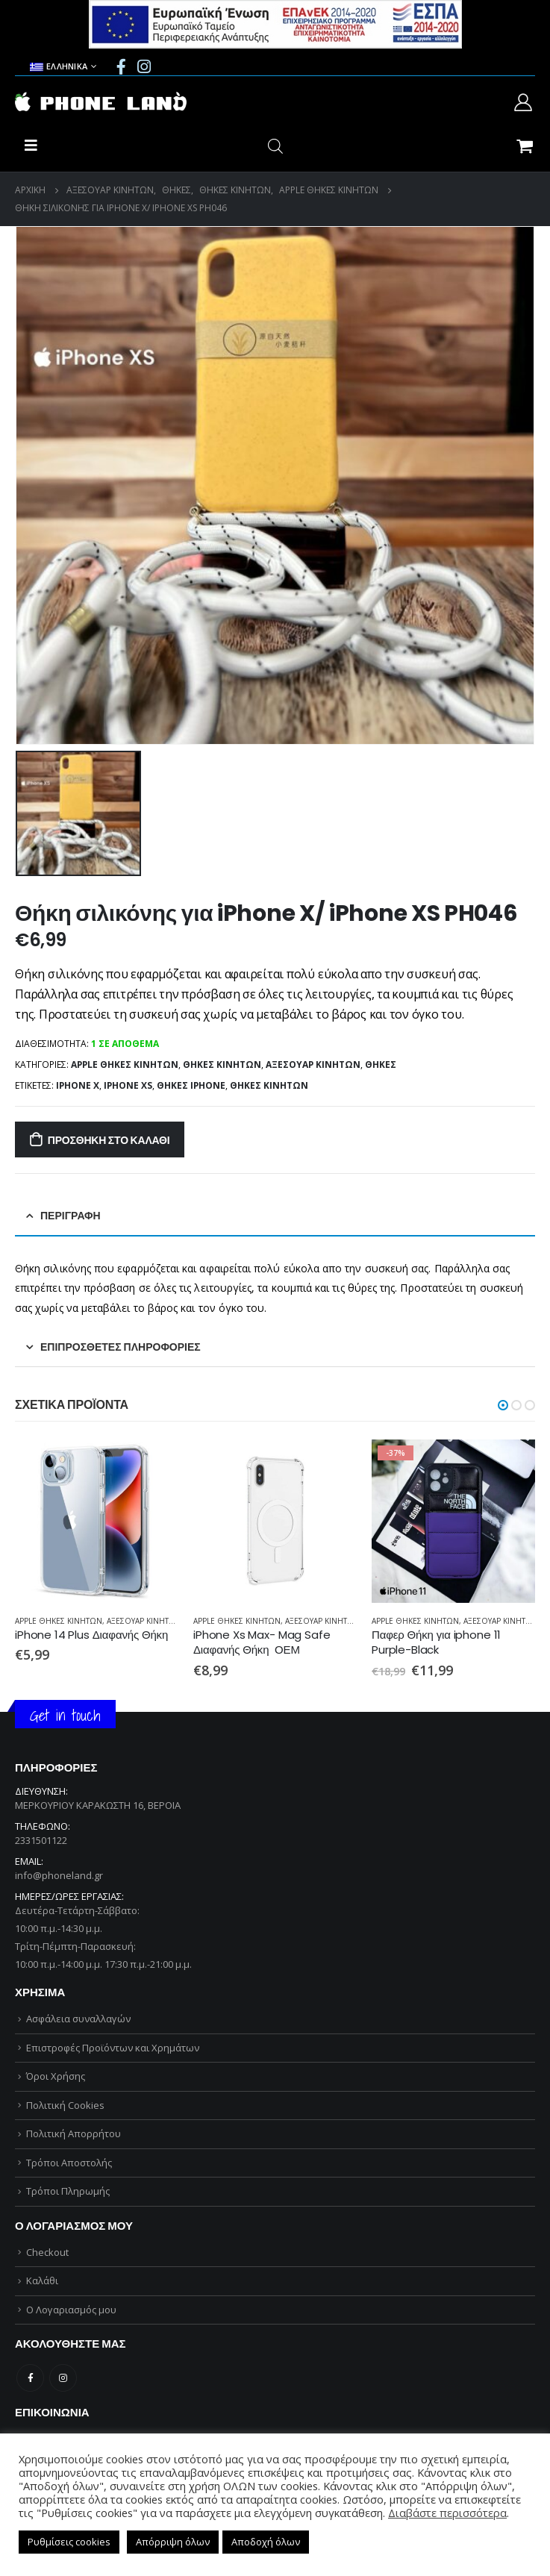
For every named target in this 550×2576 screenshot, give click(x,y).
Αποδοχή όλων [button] (265, 2541)
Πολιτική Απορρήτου (73, 2133)
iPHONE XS (128, 1085)
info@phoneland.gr (59, 1875)
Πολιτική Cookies (65, 2105)
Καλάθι (42, 2280)
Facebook (30, 2378)
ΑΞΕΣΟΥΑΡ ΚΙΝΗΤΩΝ (313, 1064)
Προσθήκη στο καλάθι (109, 1140)
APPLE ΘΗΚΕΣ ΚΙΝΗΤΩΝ (124, 1064)
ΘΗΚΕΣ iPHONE (191, 1085)
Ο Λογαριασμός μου (71, 2309)
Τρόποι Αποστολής (69, 2162)
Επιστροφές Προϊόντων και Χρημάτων (112, 2047)
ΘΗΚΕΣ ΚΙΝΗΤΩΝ (222, 1064)
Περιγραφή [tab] (70, 1215)
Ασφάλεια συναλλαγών (78, 2018)
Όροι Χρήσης (55, 2076)
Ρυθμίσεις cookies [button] (69, 2541)
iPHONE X (77, 1085)
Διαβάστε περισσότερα (447, 2512)
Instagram (63, 2378)
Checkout (47, 2252)
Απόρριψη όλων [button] (173, 2541)
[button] (503, 1405)
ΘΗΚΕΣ (380, 1064)
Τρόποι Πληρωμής (68, 2191)
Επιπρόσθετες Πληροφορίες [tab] (120, 1346)
